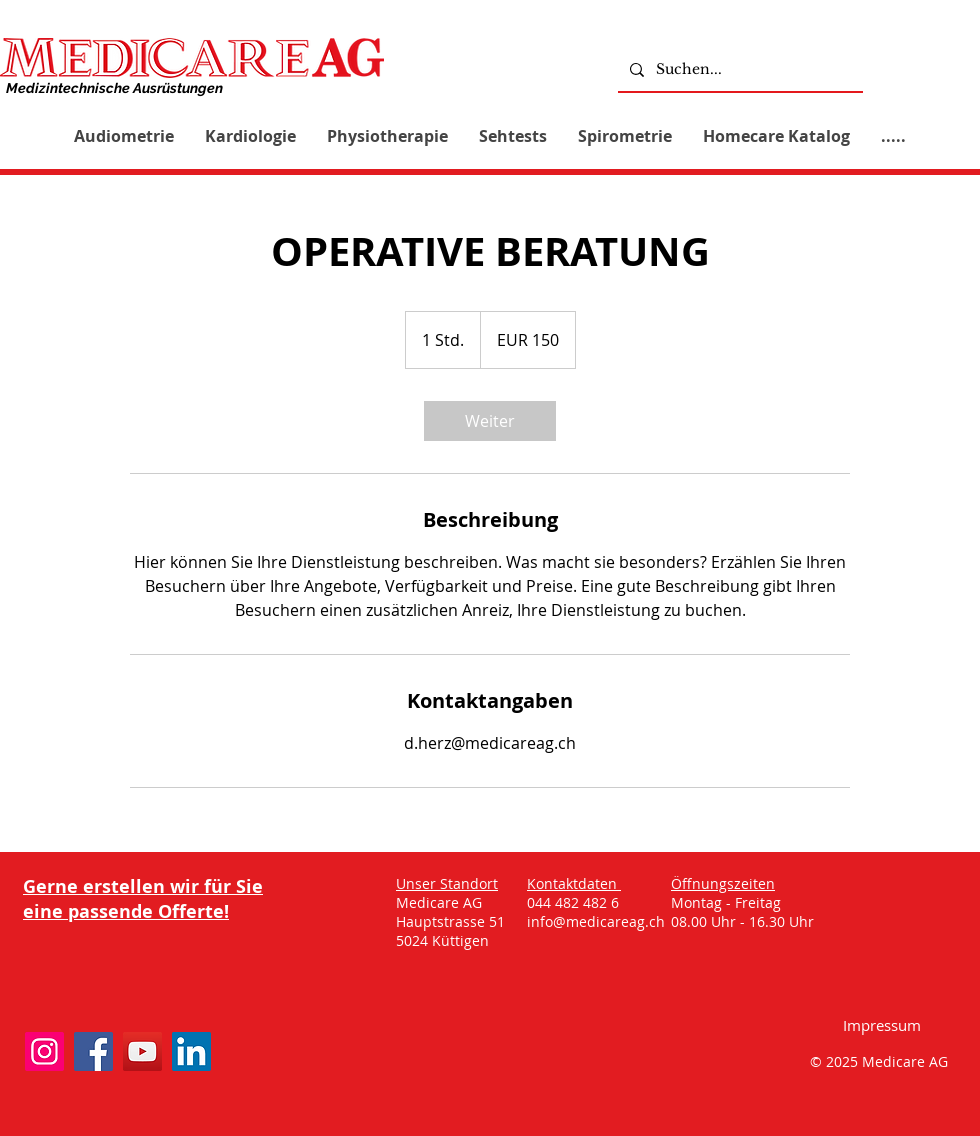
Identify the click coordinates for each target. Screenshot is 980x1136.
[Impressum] (882, 1024)
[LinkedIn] (191, 1051)
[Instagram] (44, 1051)
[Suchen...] (738, 69)
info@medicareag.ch (596, 921)
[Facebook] (93, 1051)
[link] (490, 421)
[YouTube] (142, 1051)
